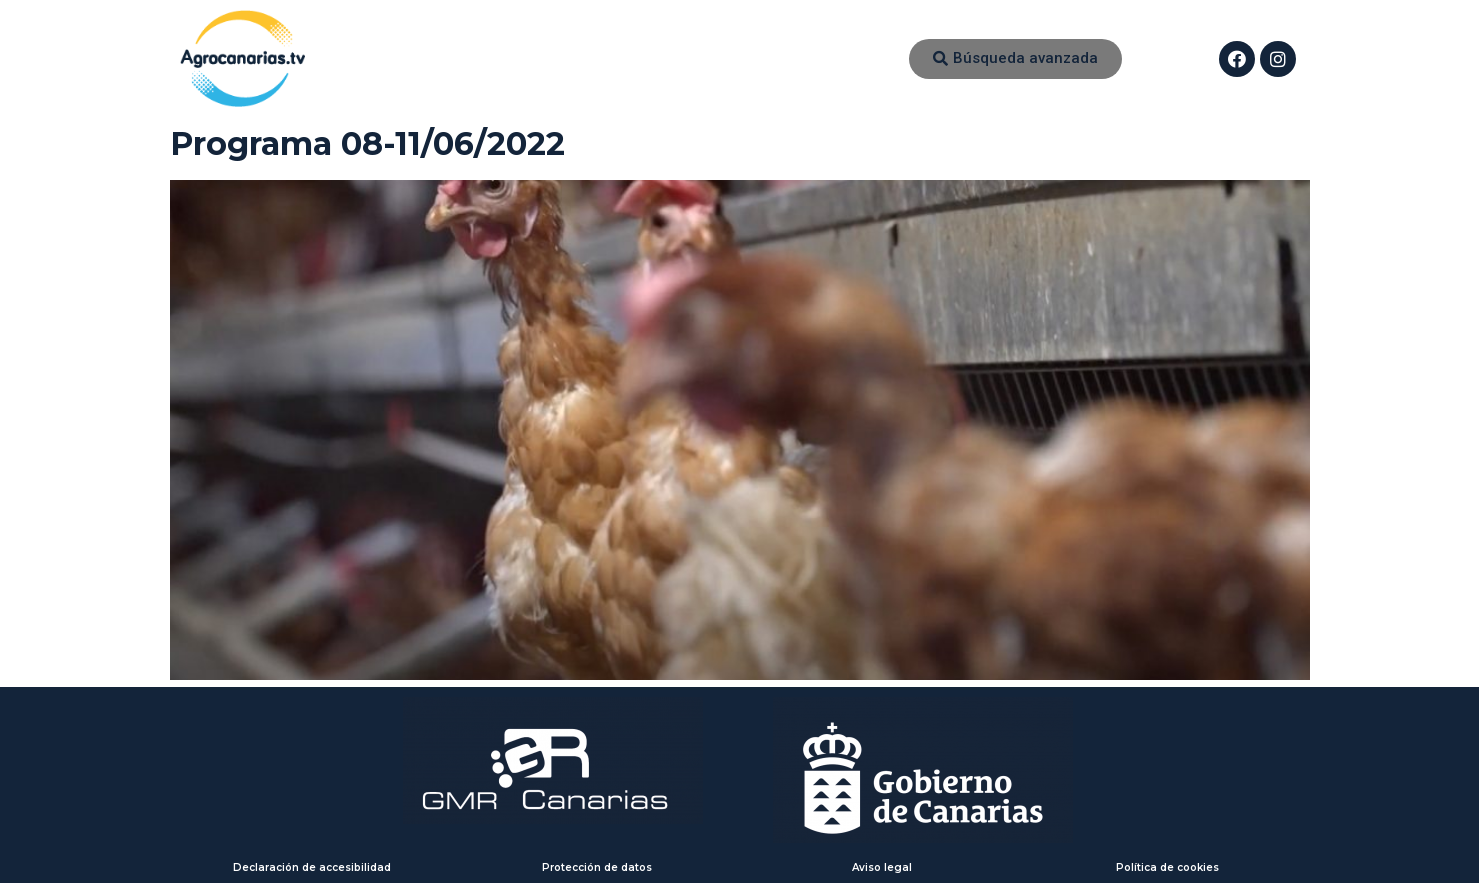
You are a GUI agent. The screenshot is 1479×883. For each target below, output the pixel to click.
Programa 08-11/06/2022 (367, 143)
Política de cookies (1167, 867)
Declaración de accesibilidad (312, 867)
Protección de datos (597, 867)
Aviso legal (882, 867)
